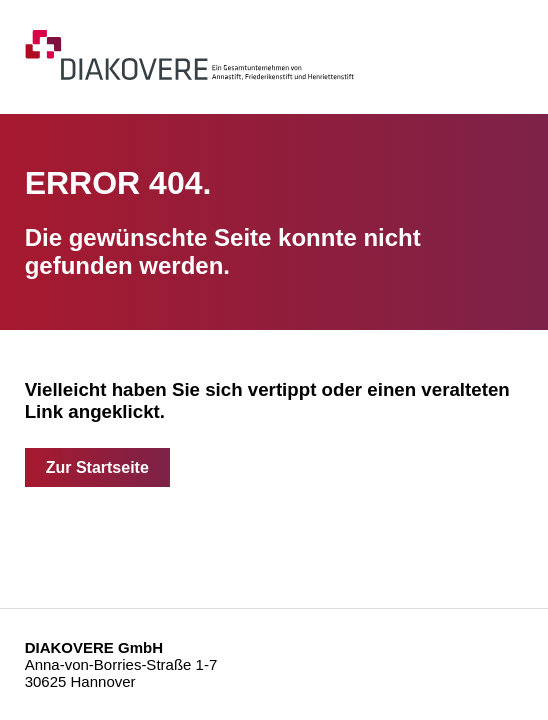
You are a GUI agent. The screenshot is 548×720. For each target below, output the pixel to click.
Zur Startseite (97, 467)
